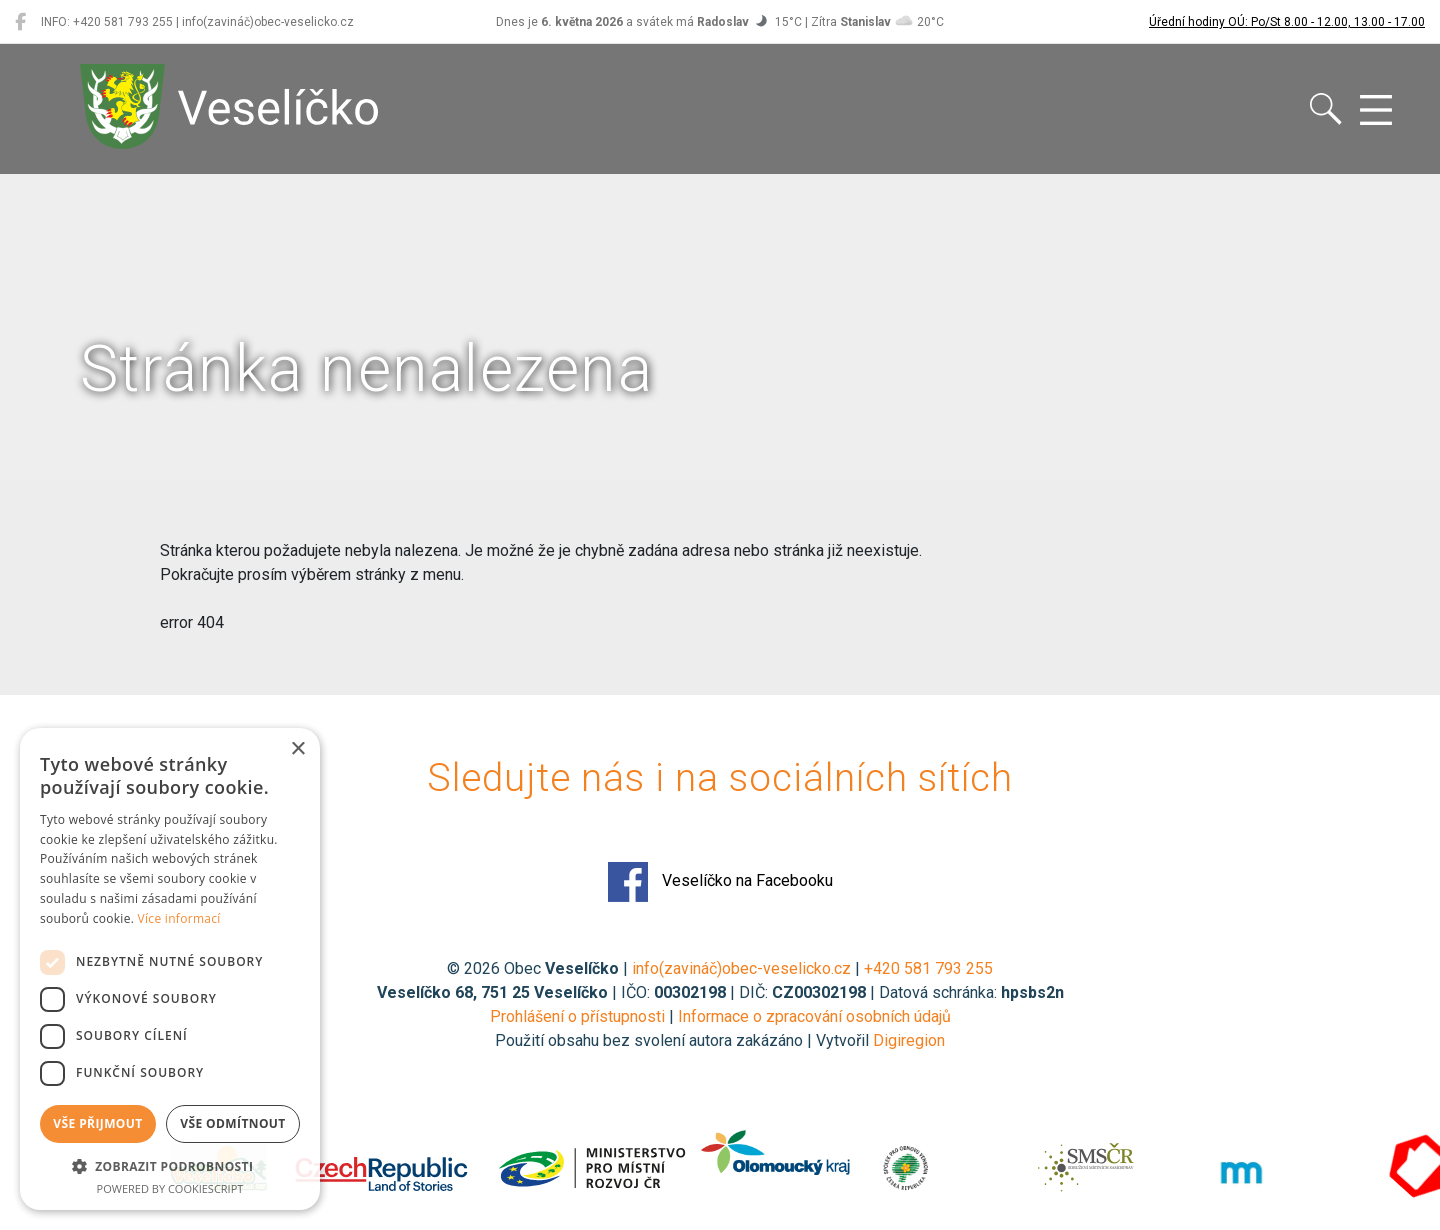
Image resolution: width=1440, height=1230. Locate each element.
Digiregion (909, 1040)
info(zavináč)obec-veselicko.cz (741, 968)
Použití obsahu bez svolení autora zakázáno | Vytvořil (684, 1040)
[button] (170, 1166)
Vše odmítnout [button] (232, 1123)
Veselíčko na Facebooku (720, 882)
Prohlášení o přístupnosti (577, 1016)
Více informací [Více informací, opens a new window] (179, 918)
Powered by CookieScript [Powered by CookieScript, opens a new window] (170, 1188)
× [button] (297, 749)
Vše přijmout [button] (97, 1123)
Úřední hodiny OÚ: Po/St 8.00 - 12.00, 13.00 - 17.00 (1287, 22)
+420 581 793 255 (928, 968)
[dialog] (170, 969)
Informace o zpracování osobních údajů (814, 1016)
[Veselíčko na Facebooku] (20, 22)
